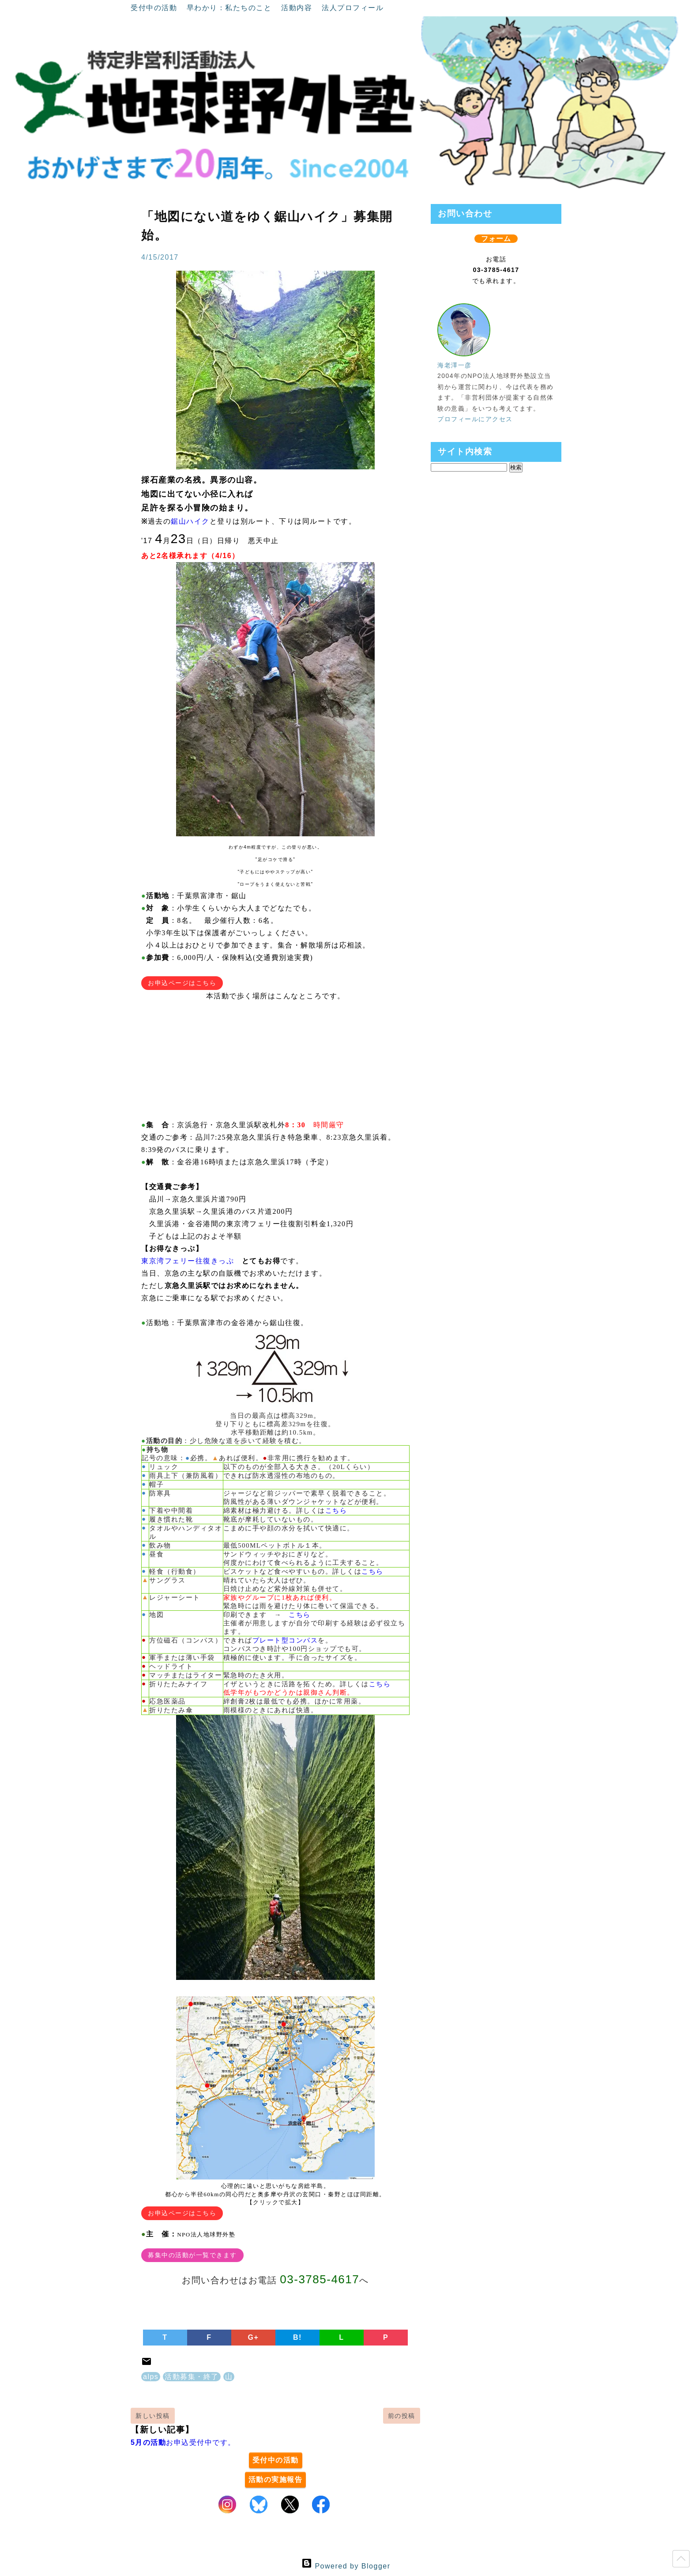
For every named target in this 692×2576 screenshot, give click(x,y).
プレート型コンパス (285, 1640)
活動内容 (298, 7)
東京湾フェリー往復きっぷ (187, 1261)
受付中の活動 (155, 7)
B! (297, 2337)
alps (150, 2376)
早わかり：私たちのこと (230, 7)
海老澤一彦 (454, 365)
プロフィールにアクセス (475, 419)
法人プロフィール (353, 7)
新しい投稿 (152, 2415)
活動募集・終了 (192, 2376)
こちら (336, 1510)
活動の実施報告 (275, 2479)
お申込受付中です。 (183, 2442)
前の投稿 (401, 2415)
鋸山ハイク (190, 521)
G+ (253, 2337)
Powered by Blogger (345, 2566)
